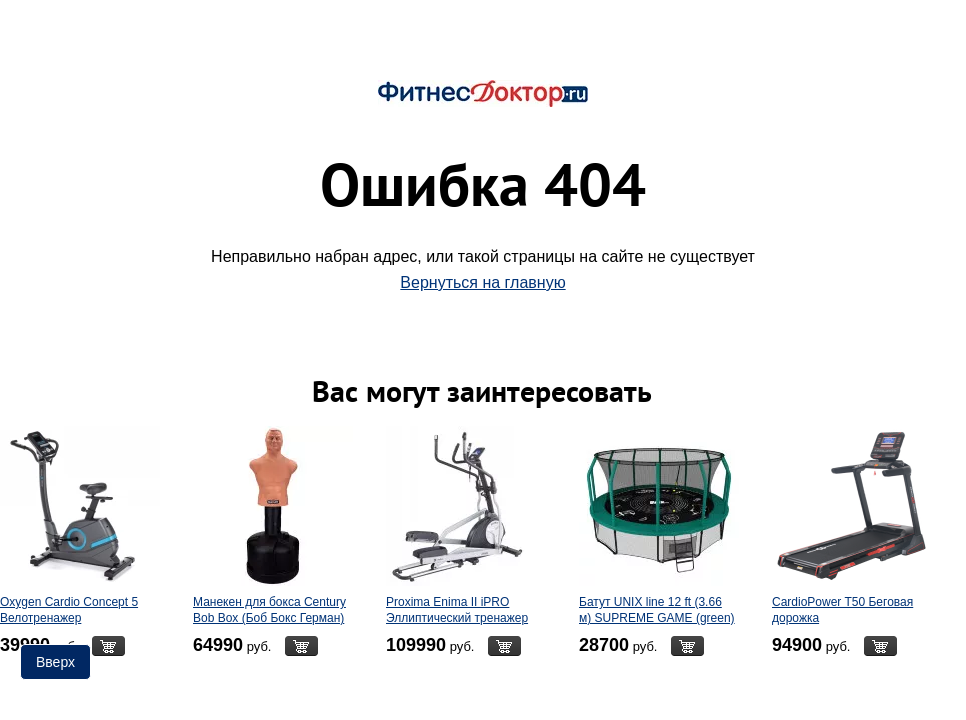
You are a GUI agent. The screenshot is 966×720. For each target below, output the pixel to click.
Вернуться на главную (482, 282)
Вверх (55, 662)
